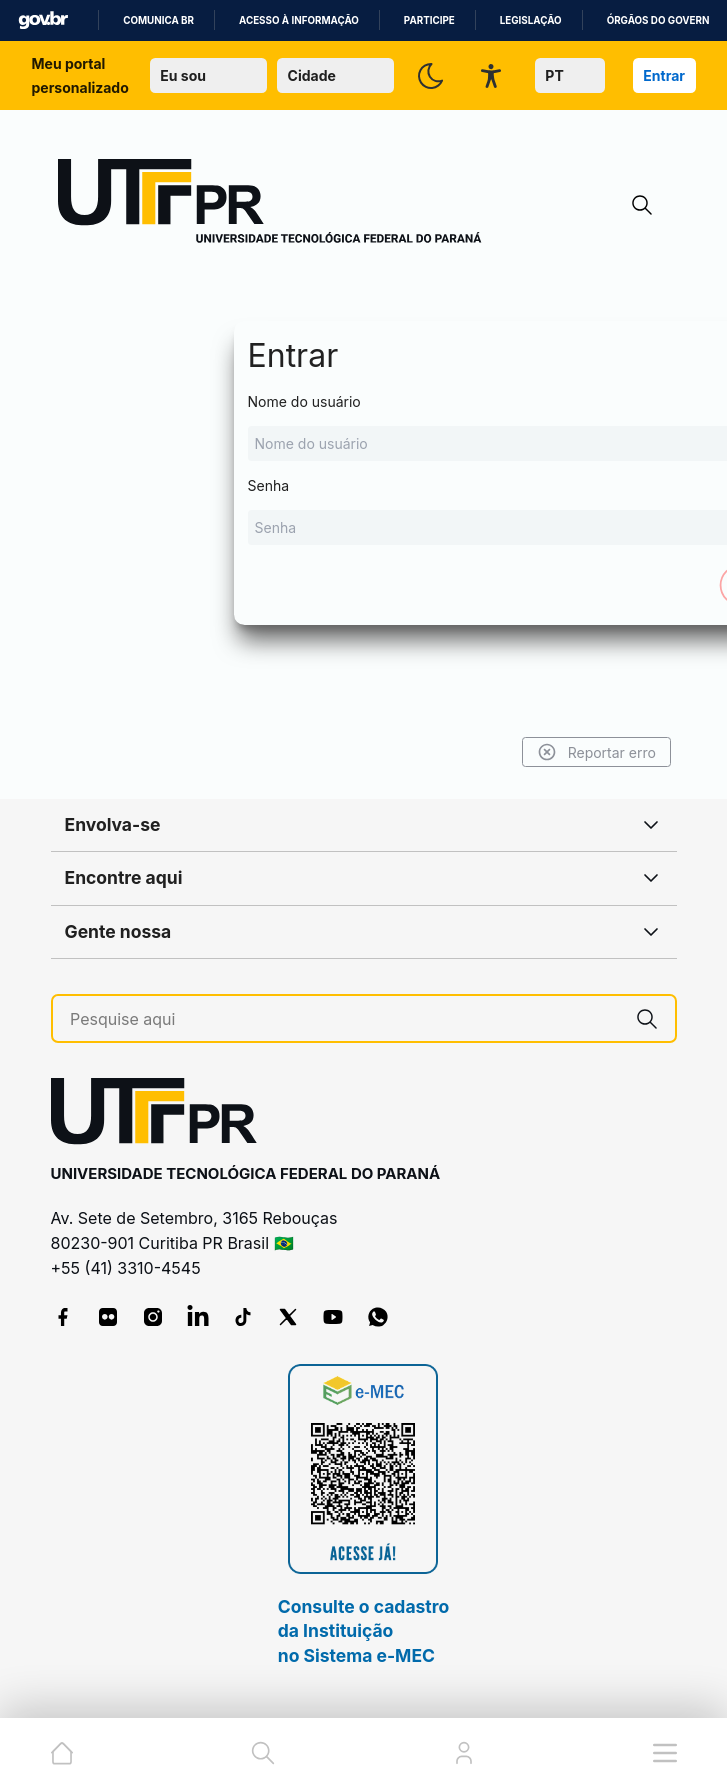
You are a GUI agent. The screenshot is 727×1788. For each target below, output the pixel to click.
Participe (429, 20)
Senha (364, 511)
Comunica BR (158, 20)
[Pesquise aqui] (344, 1019)
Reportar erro (595, 752)
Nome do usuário (364, 427)
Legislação (531, 20)
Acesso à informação (299, 20)
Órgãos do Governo (662, 20)
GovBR (43, 20)
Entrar (664, 75)
